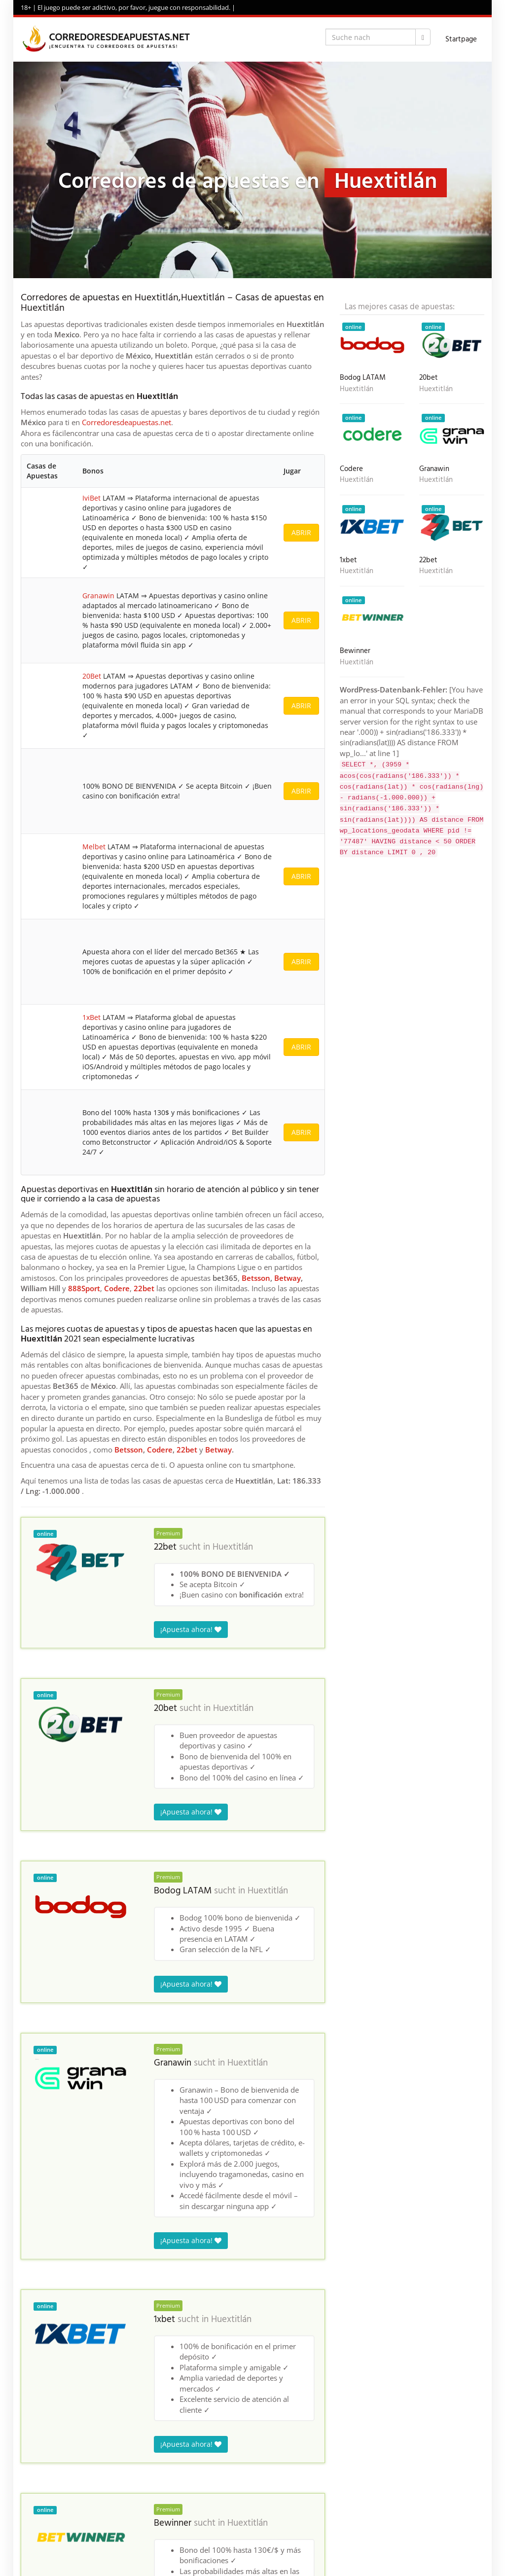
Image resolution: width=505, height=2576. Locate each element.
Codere (117, 715)
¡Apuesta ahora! (190, 1056)
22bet (144, 715)
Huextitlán (233, 974)
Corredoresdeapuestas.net (126, 422)
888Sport (84, 715)
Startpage (461, 39)
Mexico (116, 2331)
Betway (287, 705)
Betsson (256, 705)
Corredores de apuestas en (60, 2331)
